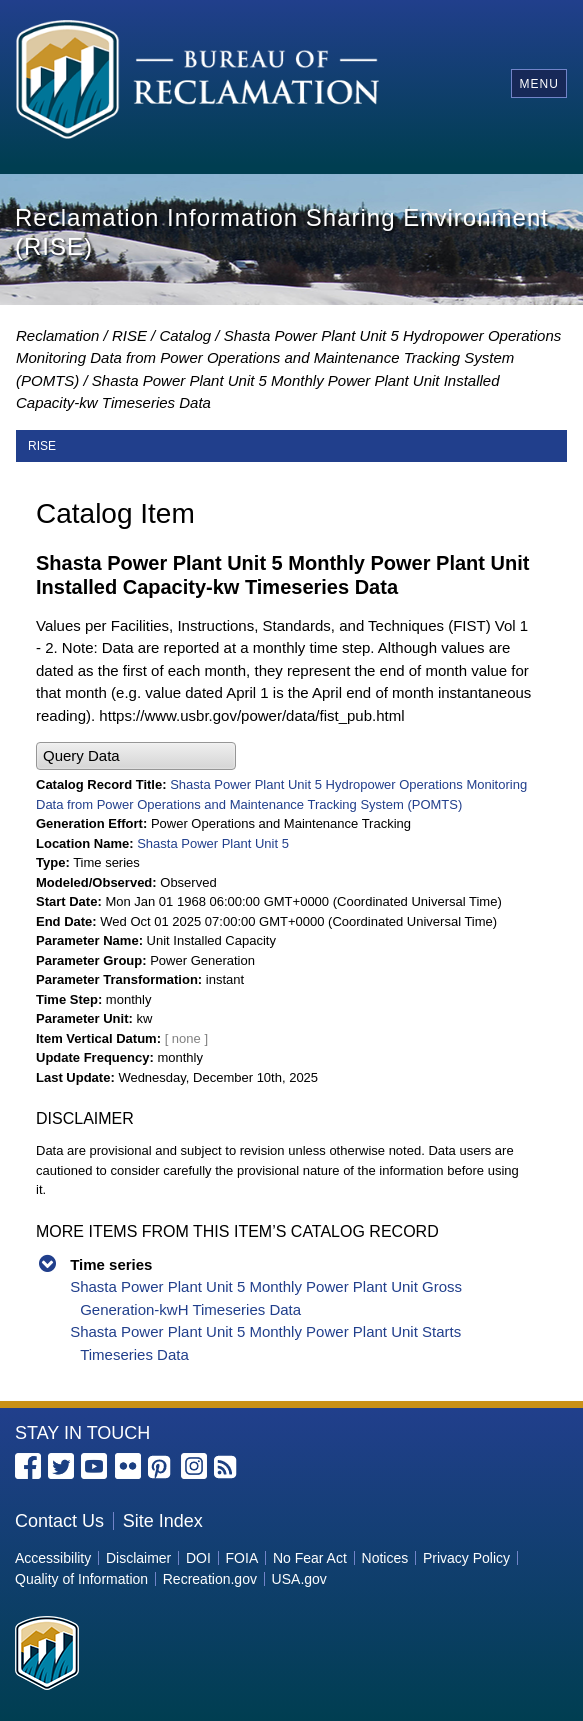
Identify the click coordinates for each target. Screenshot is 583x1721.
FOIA (242, 1558)
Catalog (185, 335)
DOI (198, 1558)
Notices (385, 1558)
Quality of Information (81, 1579)
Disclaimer (138, 1558)
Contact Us (59, 1521)
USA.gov (299, 1579)
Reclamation (57, 335)
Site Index (163, 1521)
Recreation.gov (210, 1579)
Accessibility (53, 1558)
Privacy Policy (466, 1558)
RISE (129, 335)
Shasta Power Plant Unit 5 (213, 843)
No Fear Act (310, 1558)
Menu (538, 84)
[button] (136, 756)
